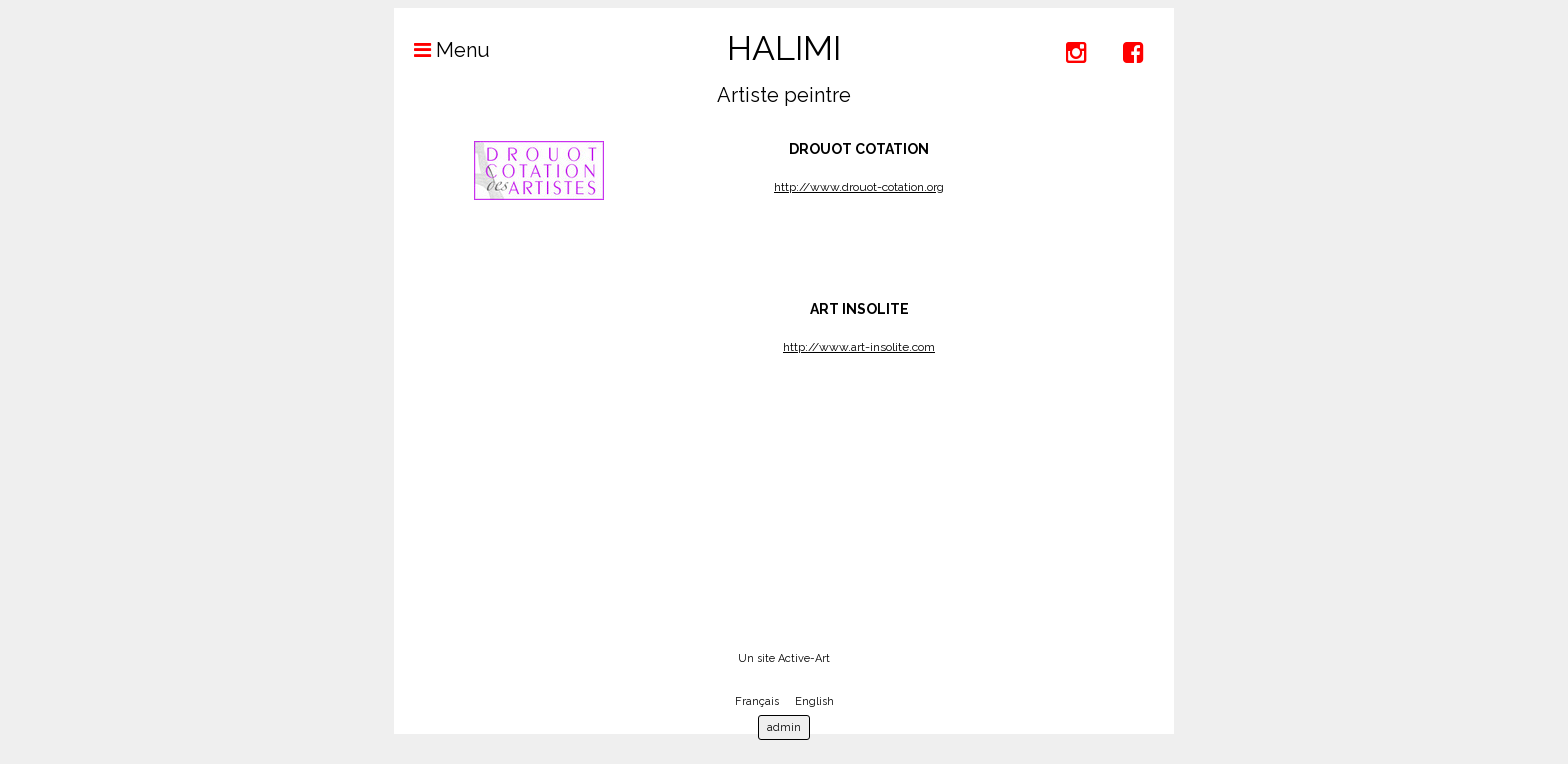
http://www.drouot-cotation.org (859, 187)
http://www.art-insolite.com (859, 347)
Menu (442, 50)
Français (757, 701)
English (814, 701)
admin (784, 727)
